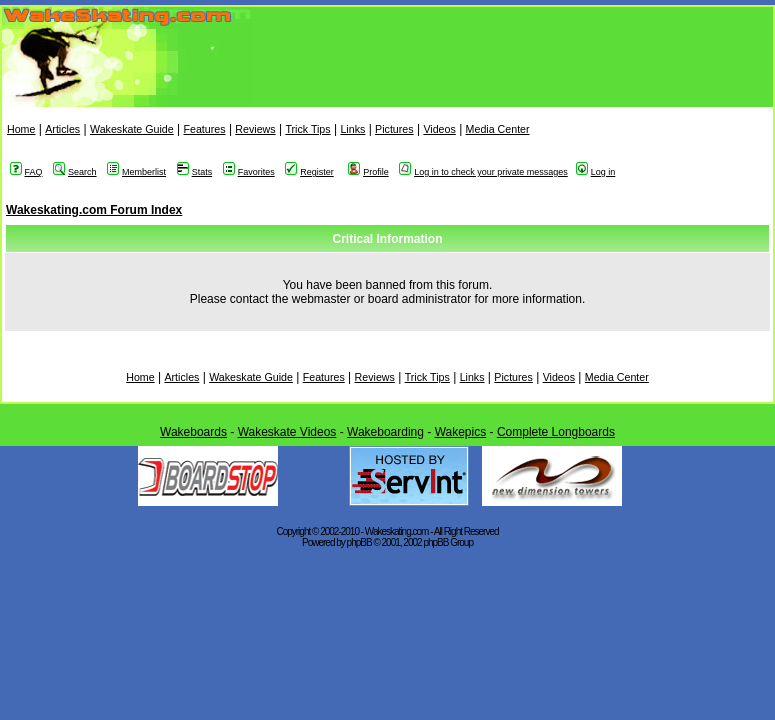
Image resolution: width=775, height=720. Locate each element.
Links (352, 129)
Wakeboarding (385, 432)
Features (204, 129)
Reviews (255, 129)
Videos (439, 129)
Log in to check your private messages (483, 172)
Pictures (394, 129)
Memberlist (136, 172)
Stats (195, 172)
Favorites (249, 172)
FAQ (26, 172)
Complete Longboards (556, 432)
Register (309, 172)
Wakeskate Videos (287, 432)
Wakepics (461, 432)
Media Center (498, 129)
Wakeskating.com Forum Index (94, 210)
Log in (596, 172)
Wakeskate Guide (132, 129)
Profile (368, 172)
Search (75, 172)
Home (21, 129)
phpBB (359, 542)
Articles (62, 129)
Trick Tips (307, 129)
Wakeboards (193, 432)
